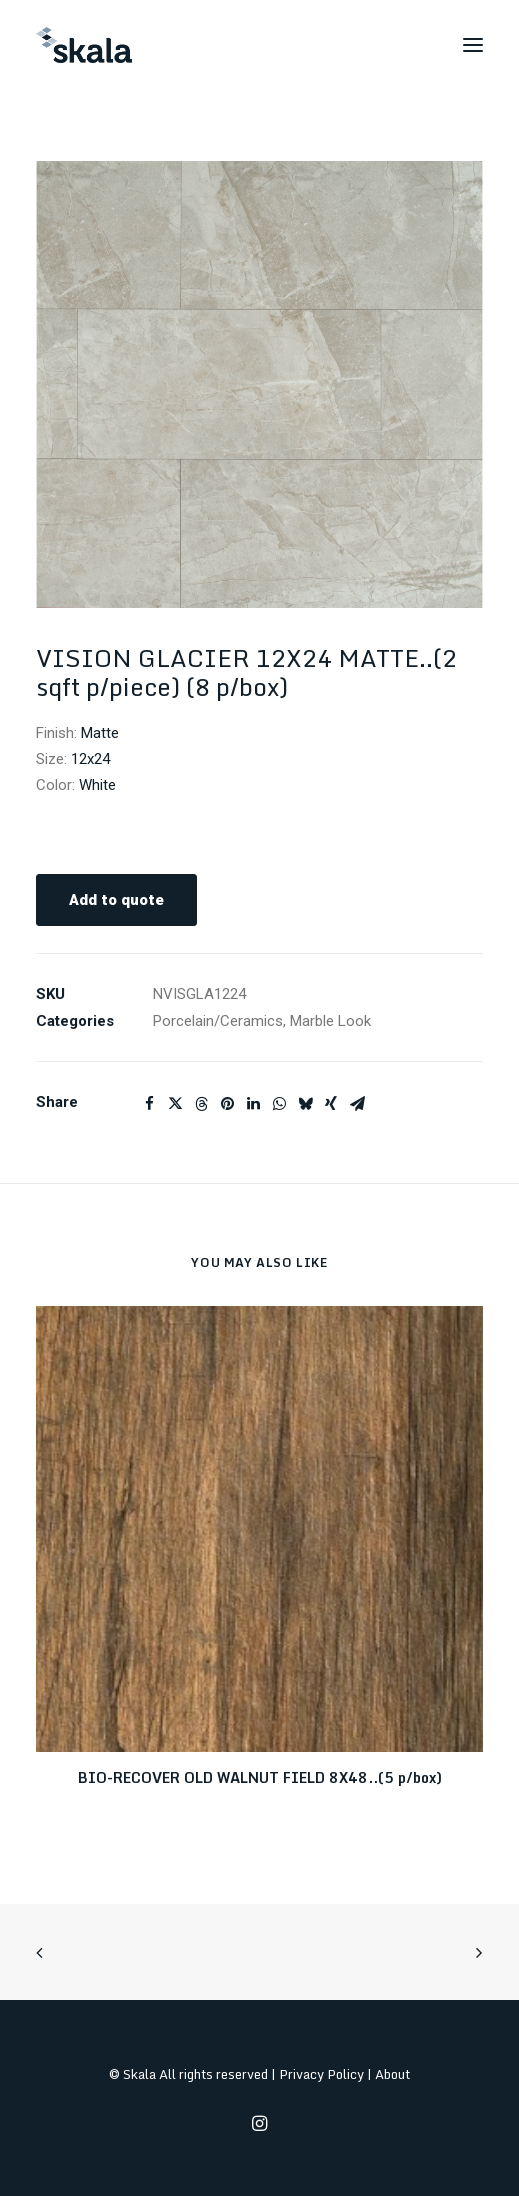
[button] (473, 45)
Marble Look (330, 1021)
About (392, 2074)
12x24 (90, 759)
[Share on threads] (201, 1104)
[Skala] (84, 45)
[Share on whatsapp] (279, 1104)
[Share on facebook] (149, 1104)
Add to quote (116, 900)
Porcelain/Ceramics (218, 1021)
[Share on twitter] (175, 1104)
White (97, 785)
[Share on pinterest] (227, 1104)
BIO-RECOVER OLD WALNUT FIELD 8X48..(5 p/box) (260, 1777)
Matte (100, 733)
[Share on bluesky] (305, 1104)
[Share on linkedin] (253, 1104)
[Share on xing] (331, 1104)
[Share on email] (357, 1104)
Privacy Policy (321, 2074)
